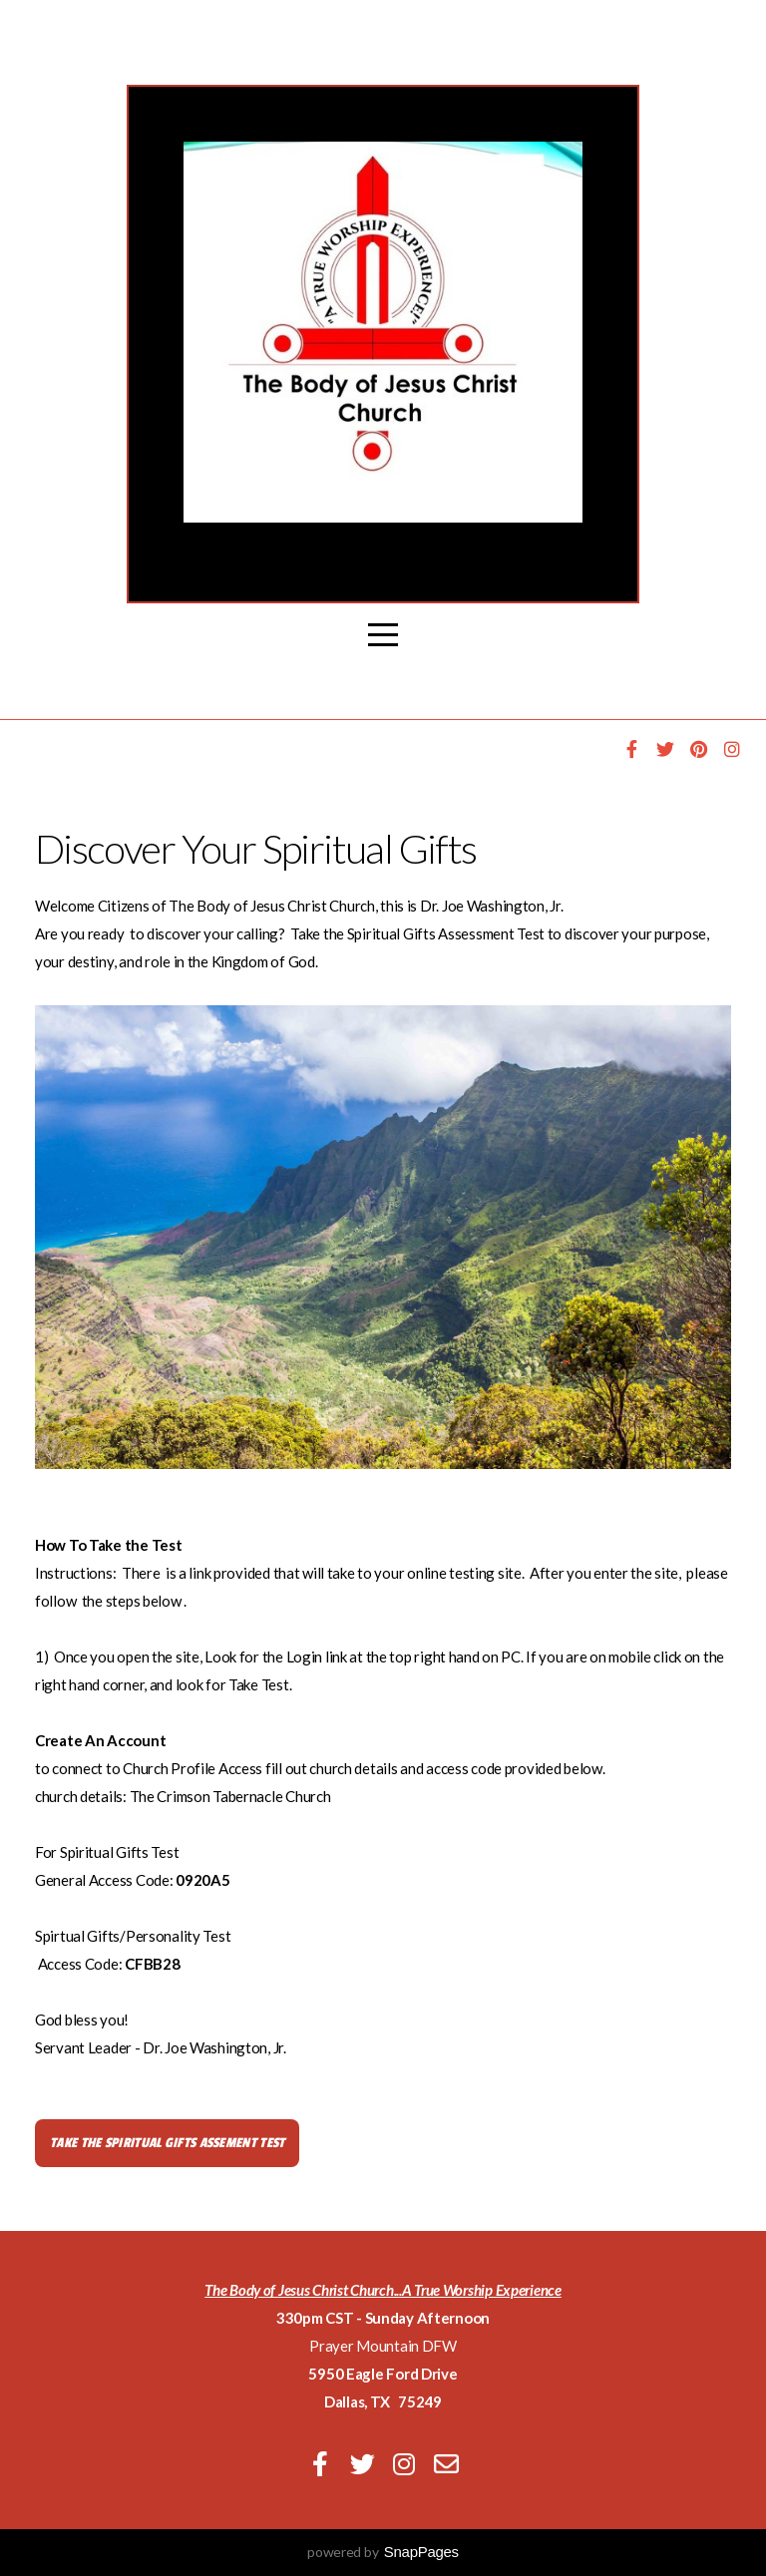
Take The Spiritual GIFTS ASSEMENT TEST (167, 2142)
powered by (383, 2551)
